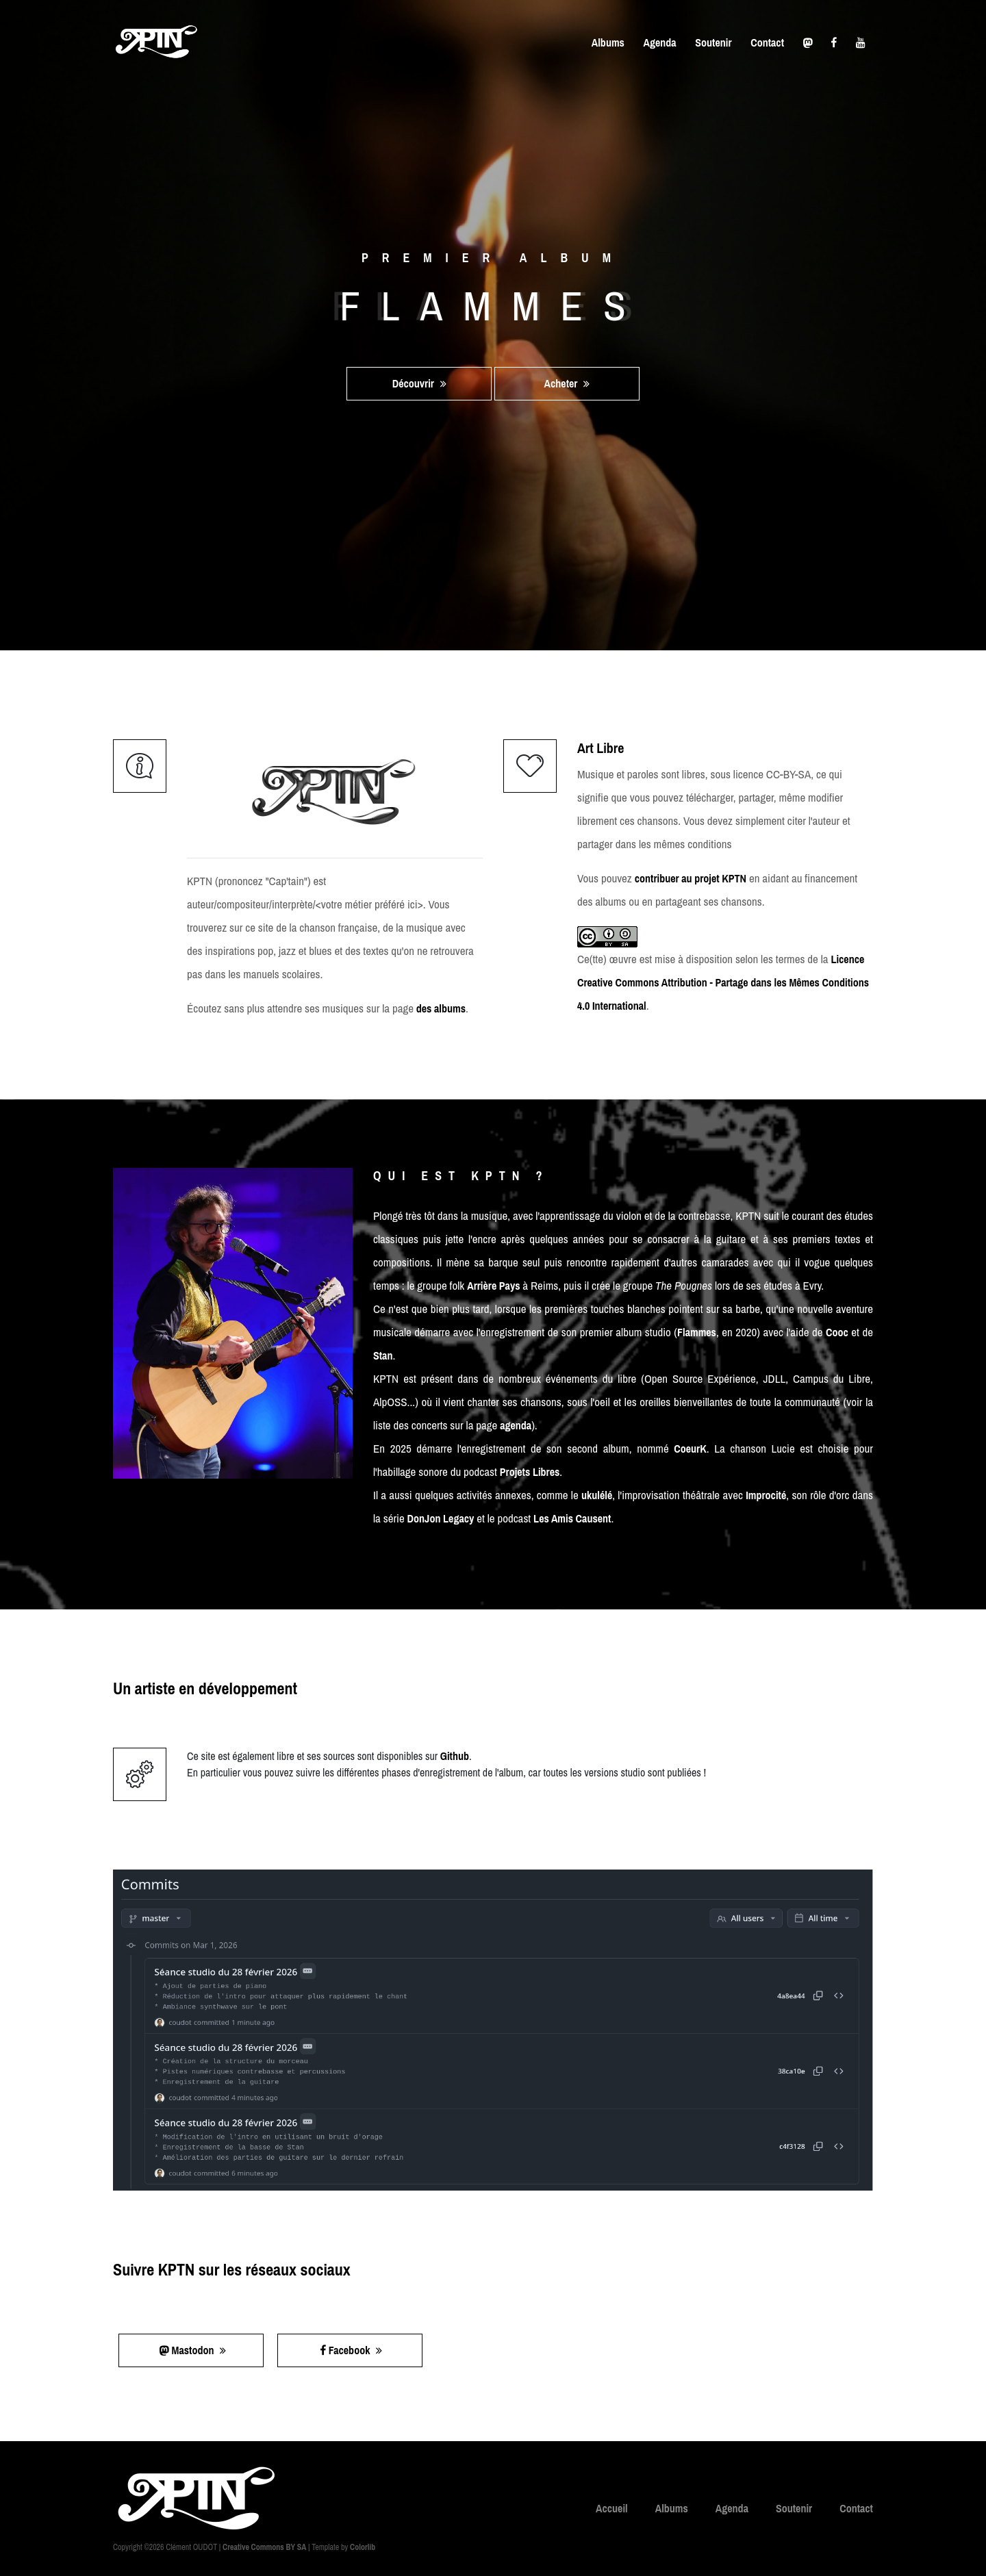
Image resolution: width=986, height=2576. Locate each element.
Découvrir (419, 383)
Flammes (696, 1332)
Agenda (660, 42)
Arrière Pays (493, 1285)
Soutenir (713, 42)
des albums (441, 1008)
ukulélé (596, 1495)
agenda (515, 1425)
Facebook (351, 2350)
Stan (382, 1355)
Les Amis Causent (572, 1518)
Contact (767, 42)
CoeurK (690, 1448)
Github (454, 1755)
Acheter (567, 383)
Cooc (837, 1332)
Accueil (612, 2508)
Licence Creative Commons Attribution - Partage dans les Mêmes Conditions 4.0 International (723, 982)
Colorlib (362, 2547)
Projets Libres (530, 1471)
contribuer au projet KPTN (690, 878)
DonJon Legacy (441, 1518)
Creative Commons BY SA (264, 2547)
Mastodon (193, 2350)
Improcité (766, 1495)
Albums (608, 42)
